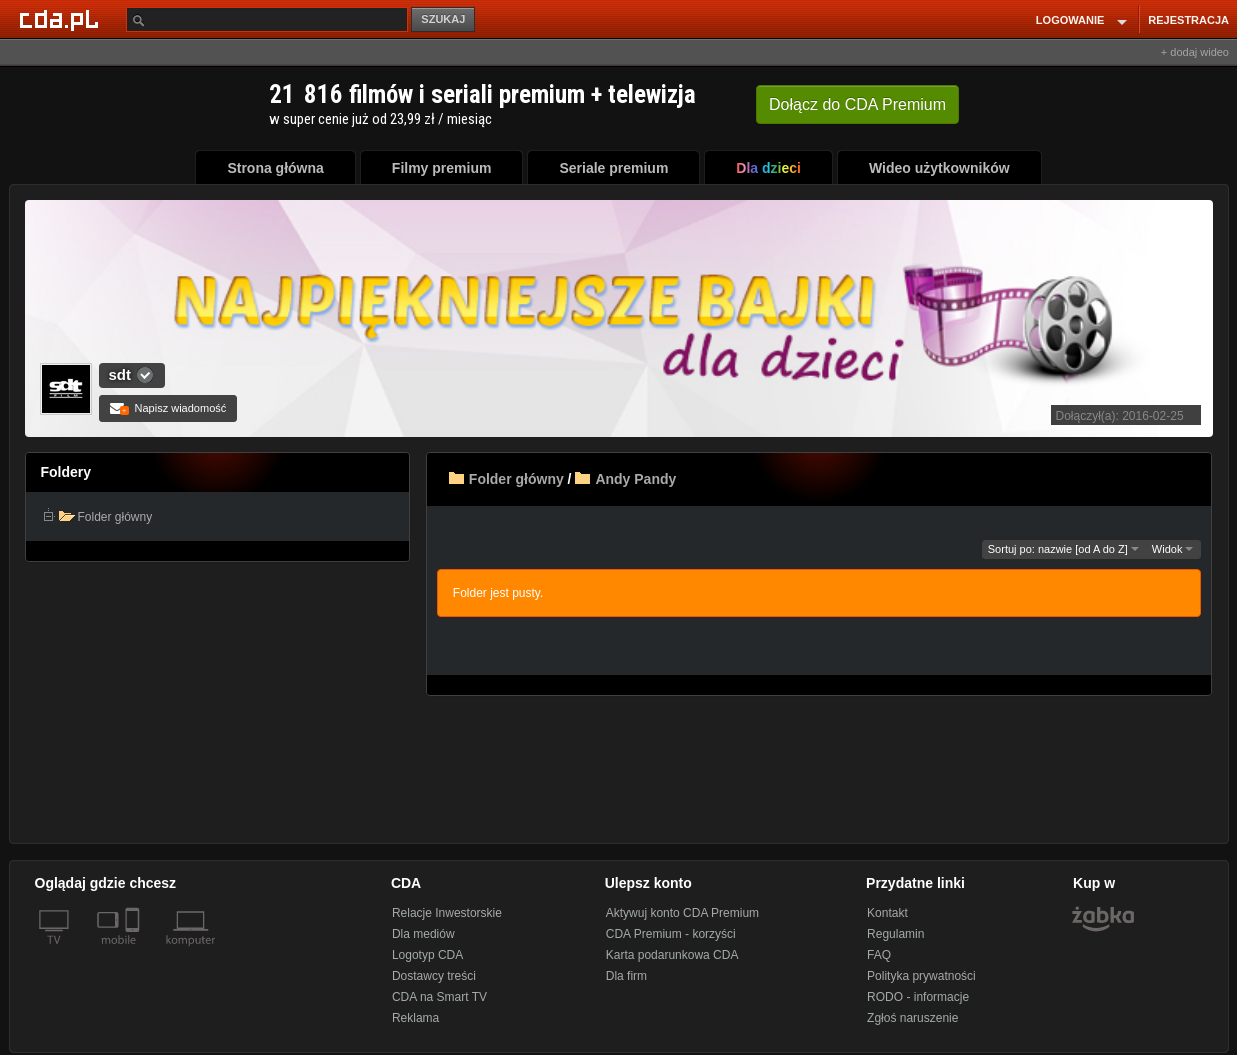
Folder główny (516, 479)
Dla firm (626, 976)
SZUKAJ (443, 19)
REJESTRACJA (1188, 20)
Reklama (415, 1018)
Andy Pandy (635, 479)
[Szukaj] (267, 19)
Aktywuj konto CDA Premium (682, 913)
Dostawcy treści (434, 976)
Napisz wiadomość (168, 408)
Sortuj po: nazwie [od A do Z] (1063, 549)
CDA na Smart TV (439, 997)
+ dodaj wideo (1195, 52)
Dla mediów (423, 934)
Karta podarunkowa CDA (672, 955)
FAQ (879, 955)
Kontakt (887, 913)
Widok (1173, 549)
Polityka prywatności (921, 976)
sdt (120, 374)
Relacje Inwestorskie (447, 913)
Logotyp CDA (427, 955)
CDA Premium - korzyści (671, 934)
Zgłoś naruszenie (912, 1018)
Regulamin (895, 934)
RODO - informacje (918, 997)
